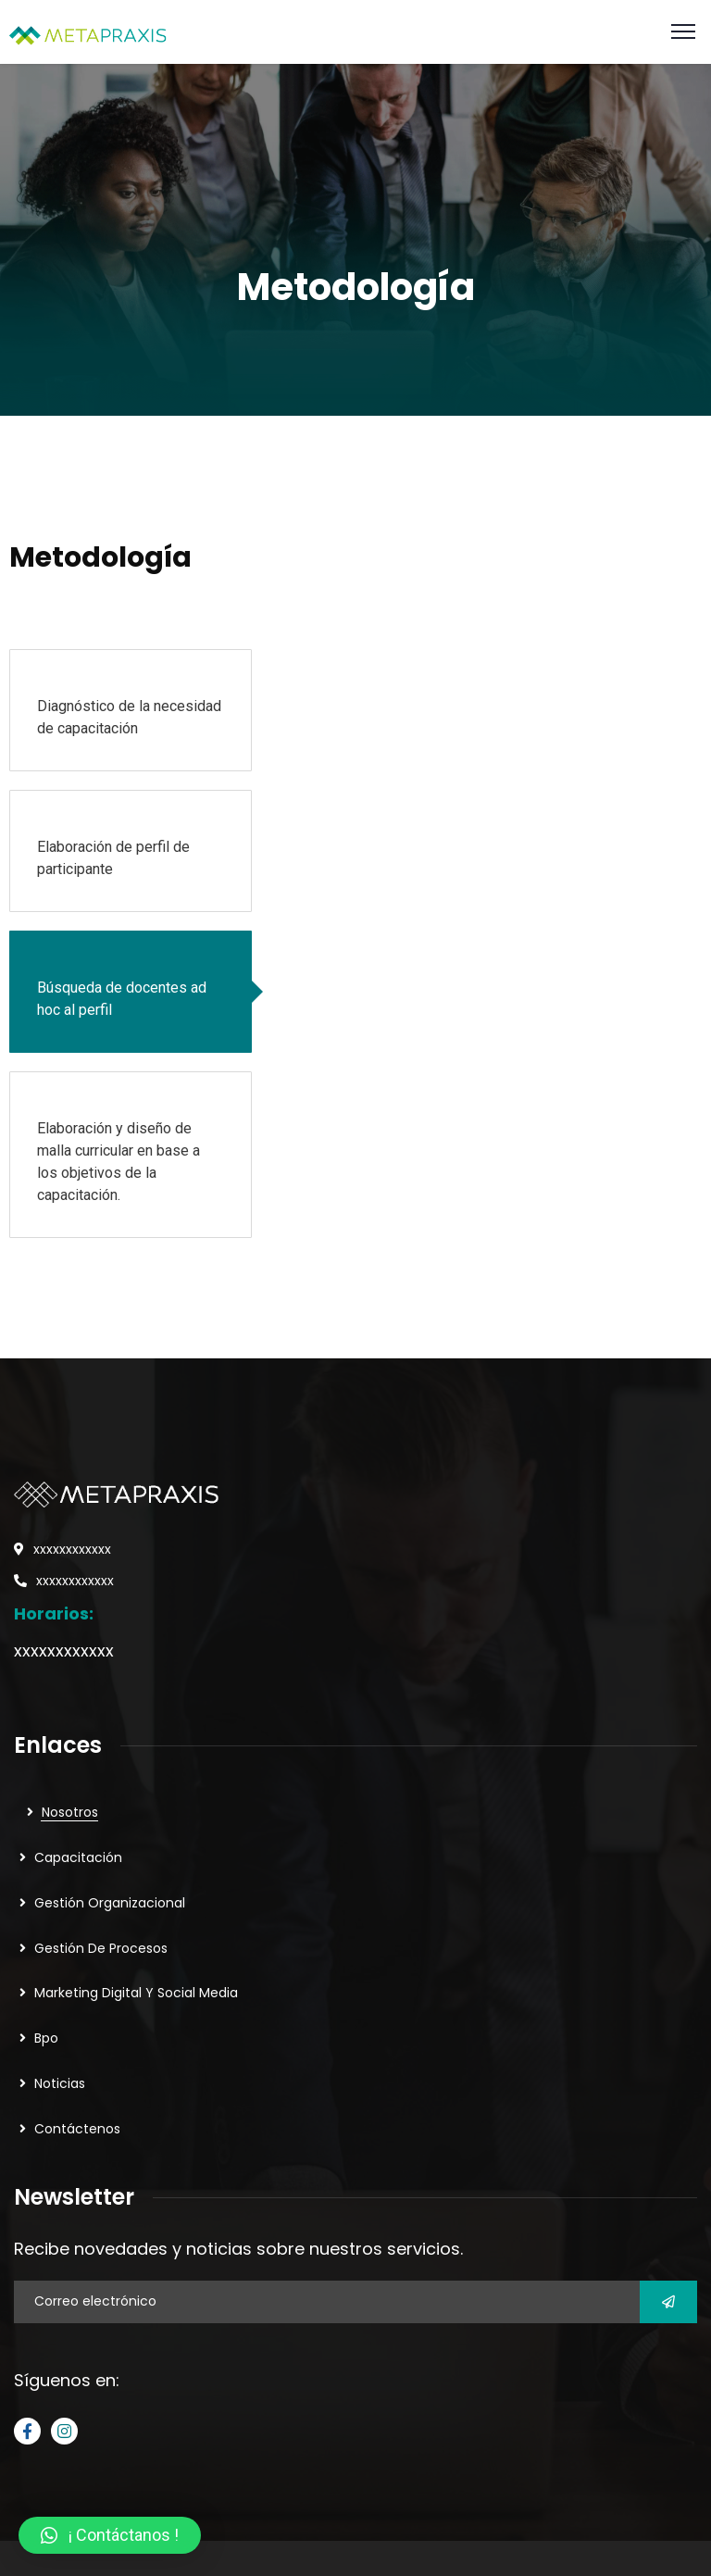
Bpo (46, 2038)
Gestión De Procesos (101, 1948)
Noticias (59, 2083)
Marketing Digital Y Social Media (136, 1992)
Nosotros (70, 1812)
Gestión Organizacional (109, 1903)
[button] (110, 2535)
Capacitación (78, 1857)
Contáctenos (77, 2129)
